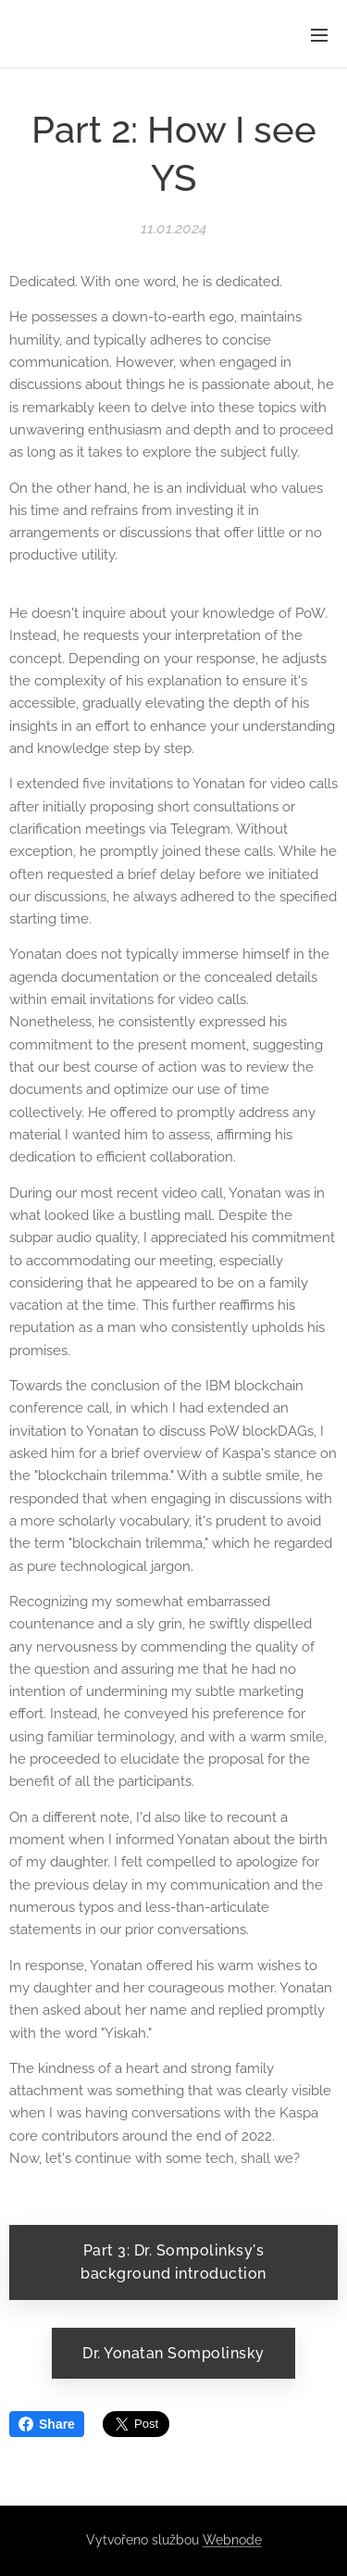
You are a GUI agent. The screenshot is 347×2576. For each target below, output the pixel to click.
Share (47, 2424)
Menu (319, 35)
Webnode (232, 2539)
